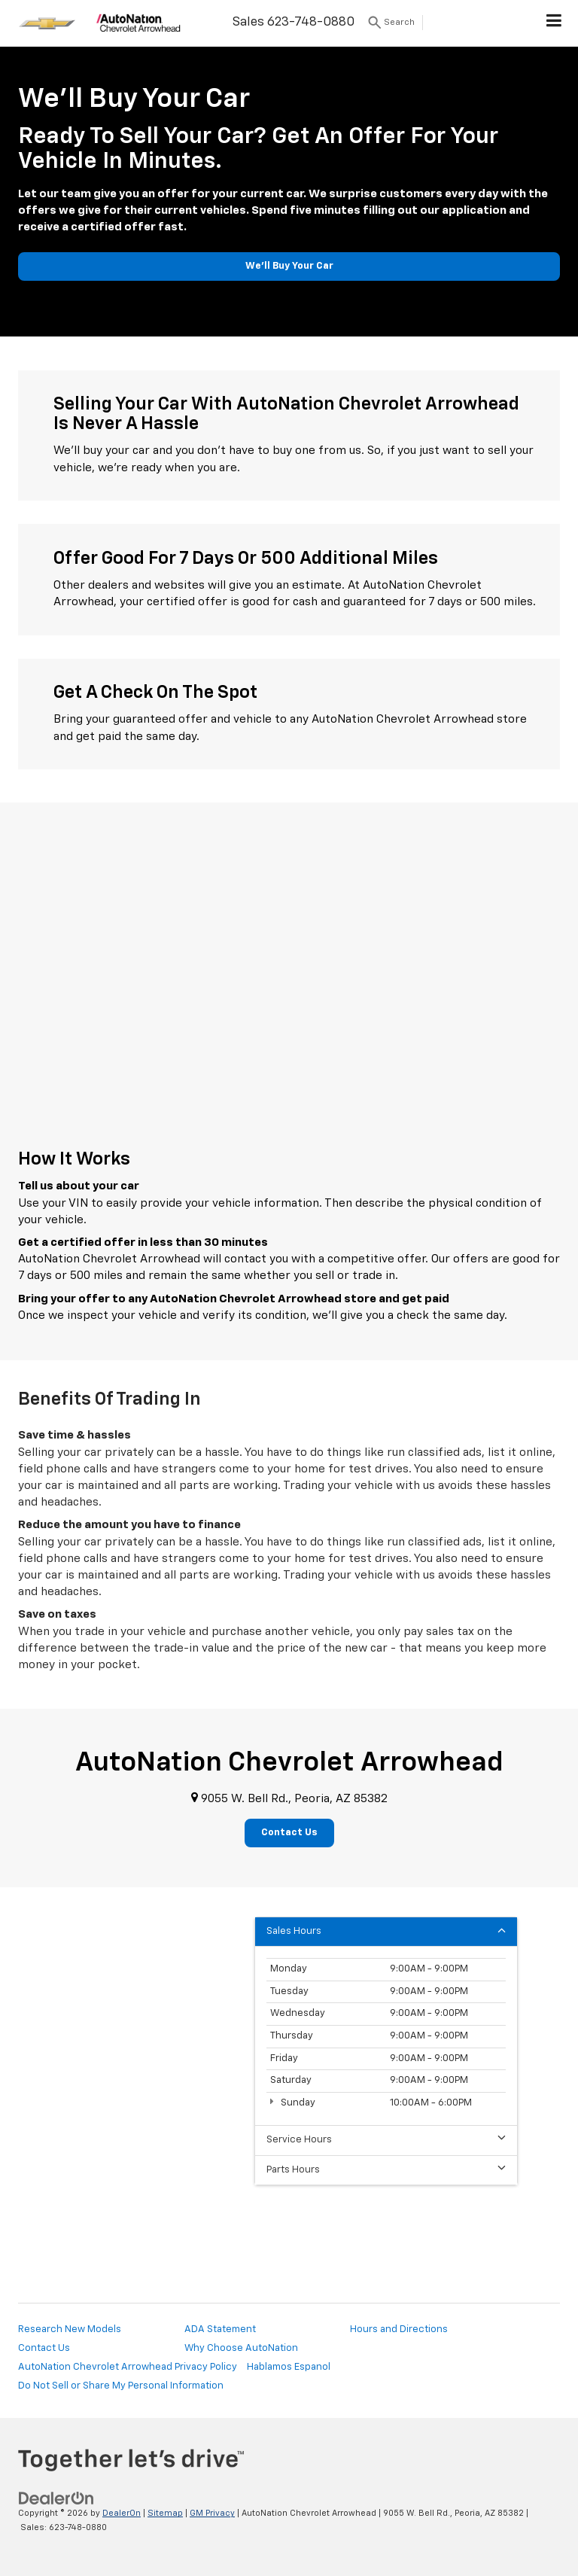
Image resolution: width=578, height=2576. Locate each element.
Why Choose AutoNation (241, 2348)
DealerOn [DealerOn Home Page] (121, 2513)
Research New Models (69, 2329)
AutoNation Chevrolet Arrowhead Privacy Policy (127, 2367)
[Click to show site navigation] (554, 23)
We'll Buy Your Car (289, 266)
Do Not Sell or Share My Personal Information (121, 2386)
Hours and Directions (399, 2329)
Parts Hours (386, 2169)
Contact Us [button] (289, 1833)
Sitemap (165, 2513)
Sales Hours (386, 1930)
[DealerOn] (56, 2499)
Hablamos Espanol (288, 2367)
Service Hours (386, 2139)
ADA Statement (220, 2329)
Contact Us (44, 2348)
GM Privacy (212, 2513)
